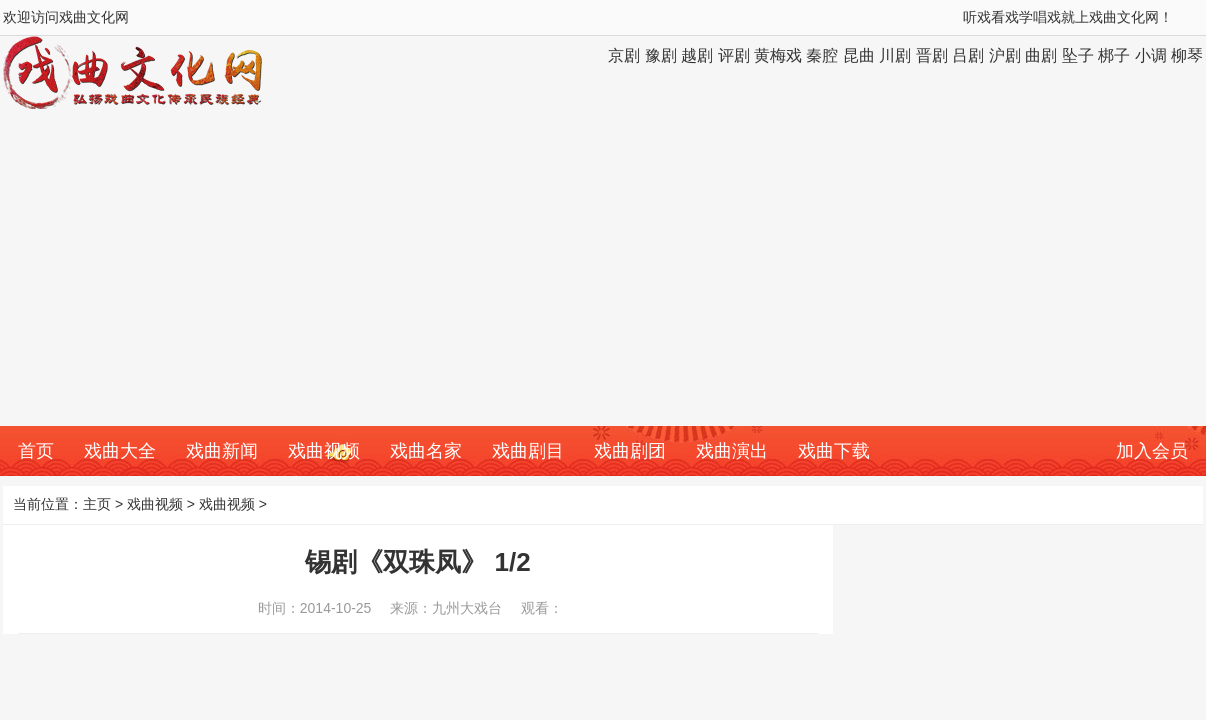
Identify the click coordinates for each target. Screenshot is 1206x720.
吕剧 (968, 55)
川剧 (895, 55)
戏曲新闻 (222, 451)
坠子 (1078, 55)
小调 (1151, 55)
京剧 (624, 55)
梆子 (1114, 55)
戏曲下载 (834, 451)
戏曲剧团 (630, 451)
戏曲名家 (426, 451)
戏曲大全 (120, 451)
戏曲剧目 (528, 451)
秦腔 (822, 55)
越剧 (697, 55)
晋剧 (932, 55)
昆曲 (859, 55)
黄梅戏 (778, 55)
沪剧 (1005, 55)
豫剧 (661, 55)
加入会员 (1152, 451)
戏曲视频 (324, 451)
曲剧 (1041, 55)
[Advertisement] (603, 276)
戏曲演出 (732, 451)
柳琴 (1187, 55)
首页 (36, 451)
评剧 (734, 55)
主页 (97, 504)
